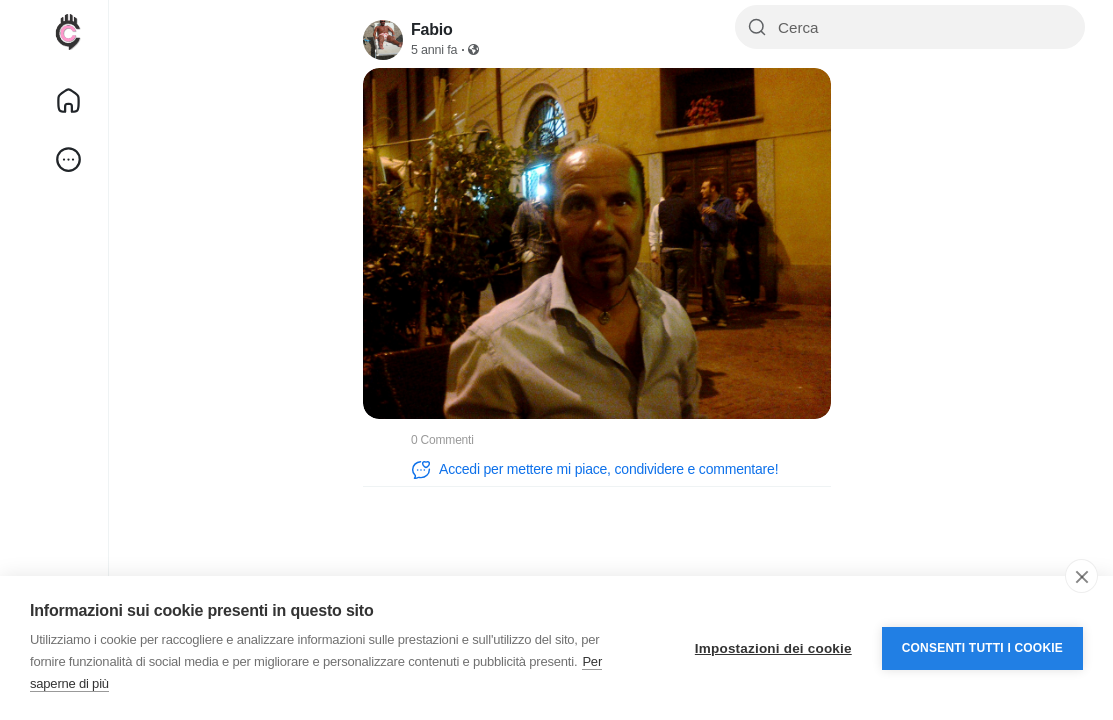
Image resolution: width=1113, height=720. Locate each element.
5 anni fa (434, 50)
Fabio (432, 29)
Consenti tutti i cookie (982, 648)
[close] (1081, 576)
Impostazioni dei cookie (773, 648)
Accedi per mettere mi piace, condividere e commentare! (594, 470)
